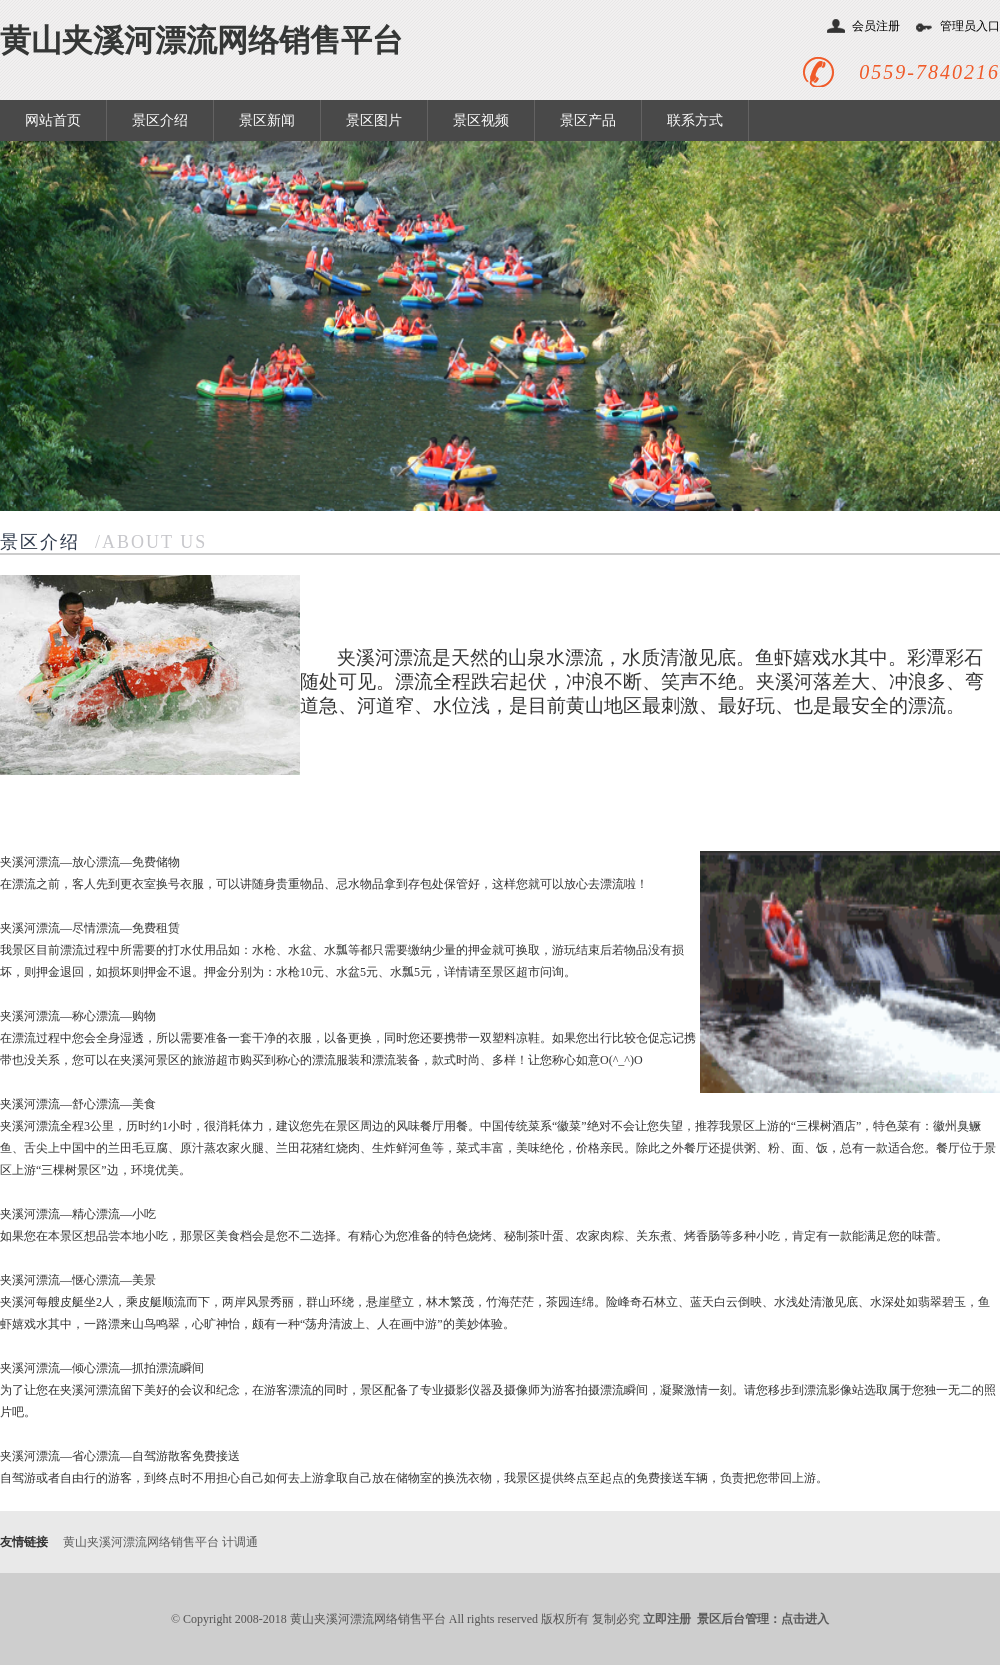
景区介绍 (160, 120)
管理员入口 (970, 26)
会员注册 (876, 26)
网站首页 (53, 120)
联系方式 (695, 120)
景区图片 (374, 120)
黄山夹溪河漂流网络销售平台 (201, 40)
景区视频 (481, 120)
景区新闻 (267, 120)
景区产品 (588, 120)
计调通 (240, 1542)
